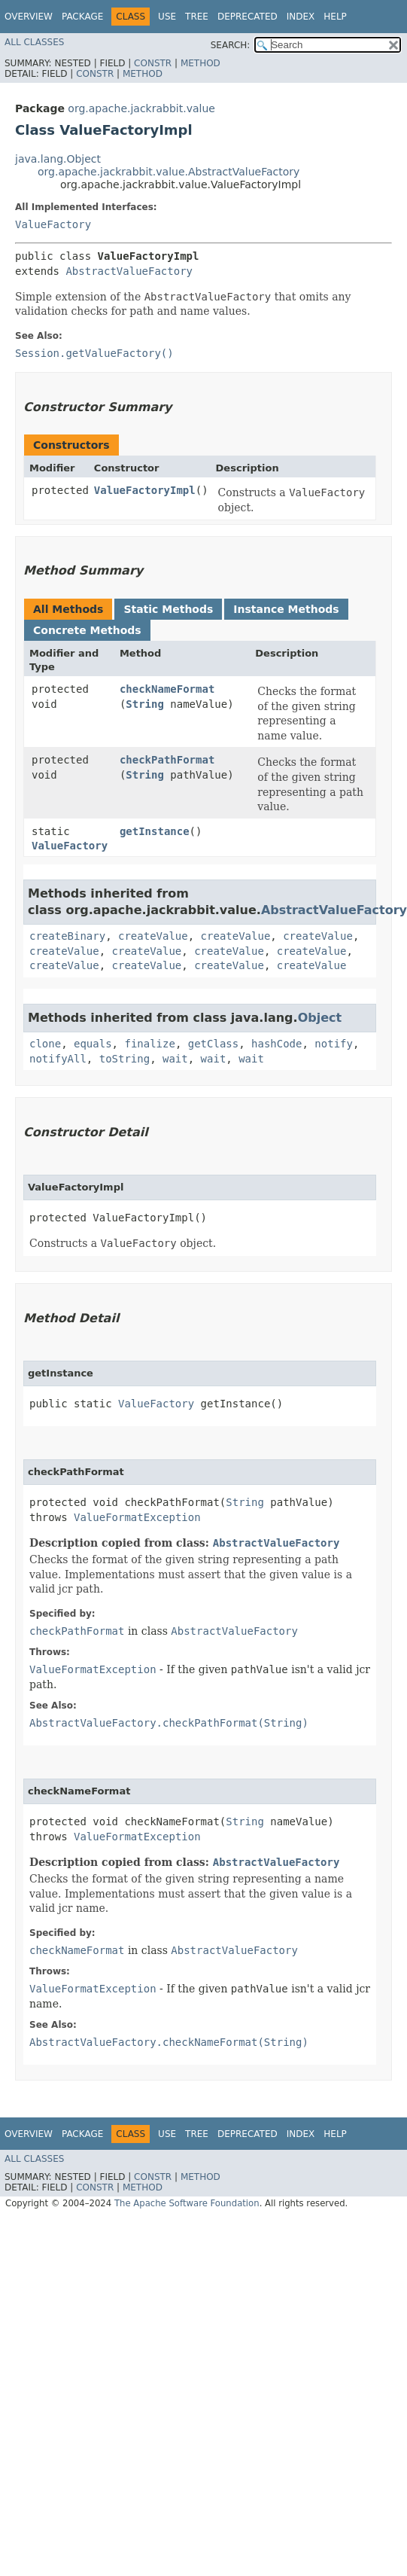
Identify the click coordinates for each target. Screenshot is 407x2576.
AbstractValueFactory (129, 271)
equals (93, 1044)
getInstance (155, 831)
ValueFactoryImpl (145, 490)
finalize (149, 1044)
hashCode (276, 1044)
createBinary (67, 936)
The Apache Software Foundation (187, 2203)
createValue (153, 936)
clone (45, 1044)
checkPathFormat (167, 760)
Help (335, 16)
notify (333, 1044)
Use (167, 16)
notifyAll (58, 1059)
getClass (213, 1044)
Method (200, 63)
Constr (153, 63)
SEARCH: (231, 45)
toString (124, 1059)
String (145, 704)
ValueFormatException (137, 1517)
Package (82, 16)
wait (175, 1059)
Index (301, 16)
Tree (196, 16)
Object (320, 1018)
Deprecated (247, 16)
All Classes (34, 42)
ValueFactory (53, 224)
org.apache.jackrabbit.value (141, 108)
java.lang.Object (58, 159)
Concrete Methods (87, 630)
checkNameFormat (167, 689)
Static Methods (168, 609)
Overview (29, 16)
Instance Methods (286, 609)
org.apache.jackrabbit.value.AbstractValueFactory (168, 172)
